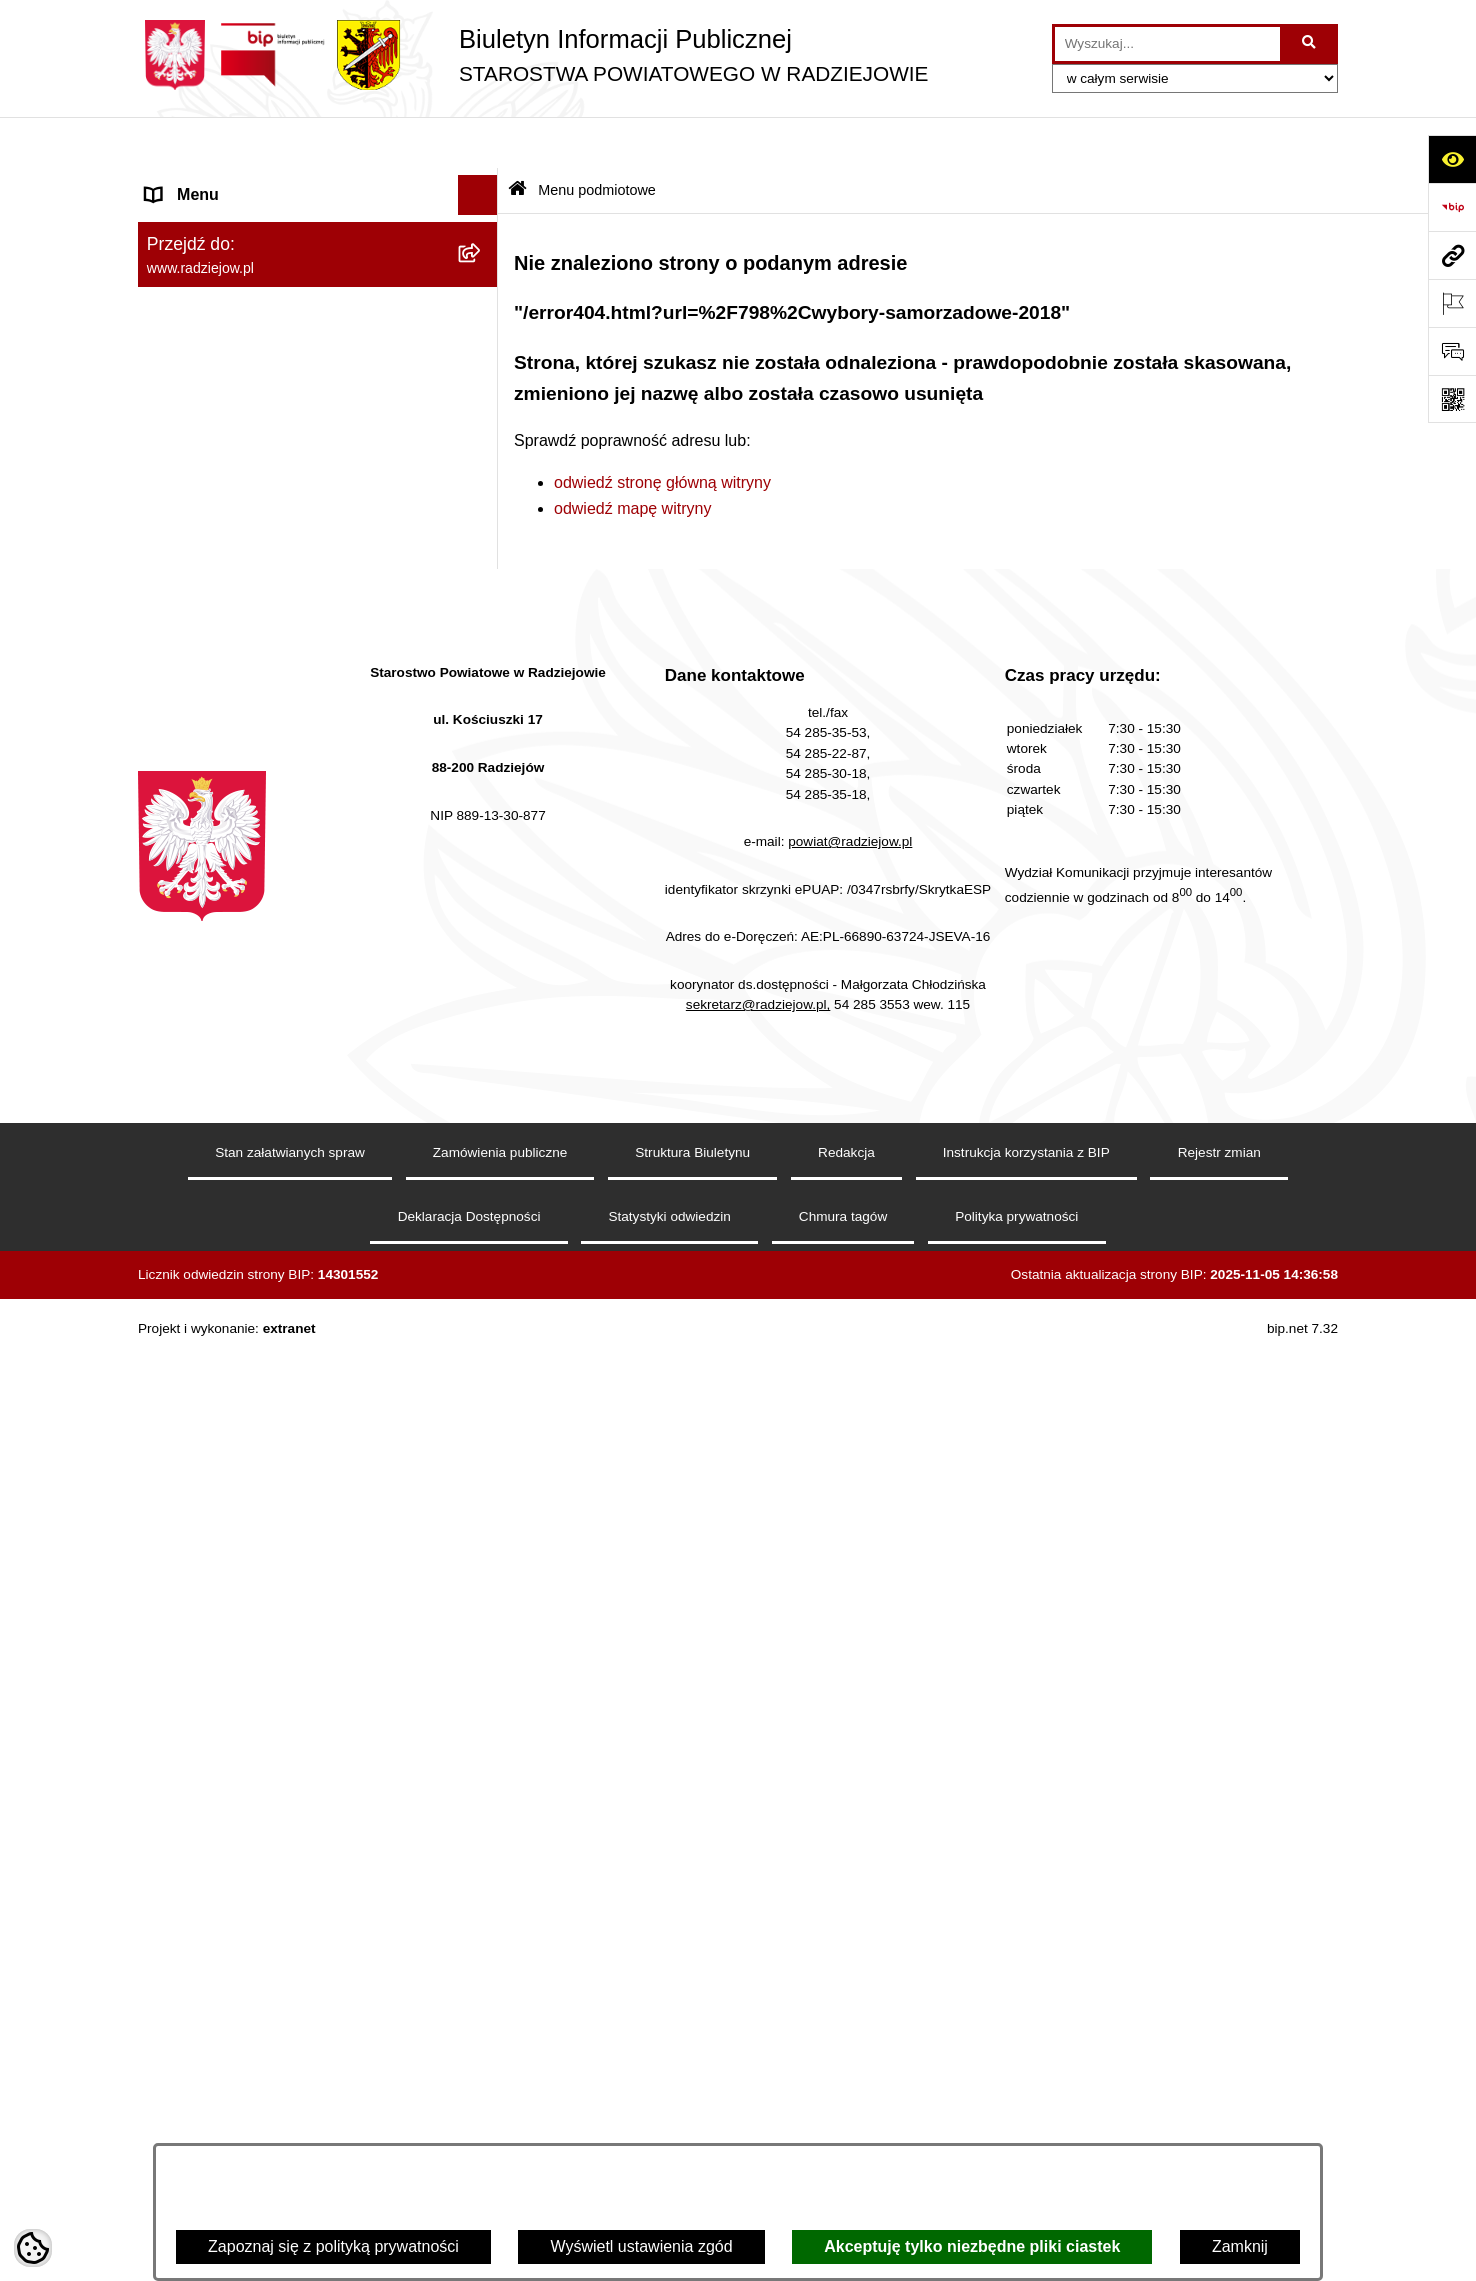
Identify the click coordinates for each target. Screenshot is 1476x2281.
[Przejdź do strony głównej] (533, 55)
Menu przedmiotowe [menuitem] (218, 553)
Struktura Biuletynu (692, 2103)
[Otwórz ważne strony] (1452, 303)
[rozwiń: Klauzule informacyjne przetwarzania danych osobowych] (482, 674)
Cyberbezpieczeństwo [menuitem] (224, 1377)
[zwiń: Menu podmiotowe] (482, 184)
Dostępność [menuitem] (188, 1417)
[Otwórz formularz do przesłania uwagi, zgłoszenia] (1452, 351)
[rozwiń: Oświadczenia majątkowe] (482, 448)
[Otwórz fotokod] (1452, 399)
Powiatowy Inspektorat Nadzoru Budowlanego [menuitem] (258, 829)
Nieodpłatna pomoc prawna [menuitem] (243, 1177)
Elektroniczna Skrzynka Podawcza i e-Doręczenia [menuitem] (281, 893)
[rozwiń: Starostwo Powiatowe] (482, 342)
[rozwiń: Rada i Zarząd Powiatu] (482, 289)
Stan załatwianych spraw (290, 2103)
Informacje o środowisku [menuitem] (232, 777)
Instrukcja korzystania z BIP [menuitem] (244, 633)
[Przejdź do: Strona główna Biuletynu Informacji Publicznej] (517, 139)
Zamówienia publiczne (500, 2103)
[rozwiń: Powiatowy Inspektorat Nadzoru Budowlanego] (482, 818)
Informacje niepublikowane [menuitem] (240, 1297)
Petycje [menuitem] (172, 1217)
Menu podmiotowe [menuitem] (211, 183)
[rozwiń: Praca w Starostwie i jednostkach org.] (482, 738)
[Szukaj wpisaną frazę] (1310, 44)
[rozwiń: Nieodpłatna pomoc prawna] (482, 1178)
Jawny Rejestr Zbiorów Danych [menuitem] (256, 1337)
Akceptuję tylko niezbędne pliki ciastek (972, 2246)
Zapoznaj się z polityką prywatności (333, 2246)
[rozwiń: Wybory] (482, 1098)
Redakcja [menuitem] (179, 593)
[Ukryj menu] (478, 144)
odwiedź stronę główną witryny (662, 430)
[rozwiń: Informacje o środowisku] (482, 778)
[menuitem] (318, 236)
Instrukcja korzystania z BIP (1026, 2103)
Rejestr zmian (1219, 2103)
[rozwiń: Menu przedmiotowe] (482, 554)
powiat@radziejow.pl (850, 1792)
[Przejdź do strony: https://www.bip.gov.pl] (1452, 207)
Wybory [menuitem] (173, 1097)
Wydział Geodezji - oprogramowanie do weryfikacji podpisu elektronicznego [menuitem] (285, 957)
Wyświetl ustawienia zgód (641, 2246)
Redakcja (846, 2103)
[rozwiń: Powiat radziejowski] (482, 236)
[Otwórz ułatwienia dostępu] (1452, 159)
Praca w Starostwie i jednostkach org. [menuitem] (279, 737)
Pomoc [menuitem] (171, 1257)
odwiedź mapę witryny (632, 456)
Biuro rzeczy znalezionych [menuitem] (238, 1137)
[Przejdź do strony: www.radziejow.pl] (1452, 255)
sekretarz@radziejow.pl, (758, 1955)
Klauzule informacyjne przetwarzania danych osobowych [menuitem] (276, 685)
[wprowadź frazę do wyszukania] (1167, 44)
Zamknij (1240, 2246)
